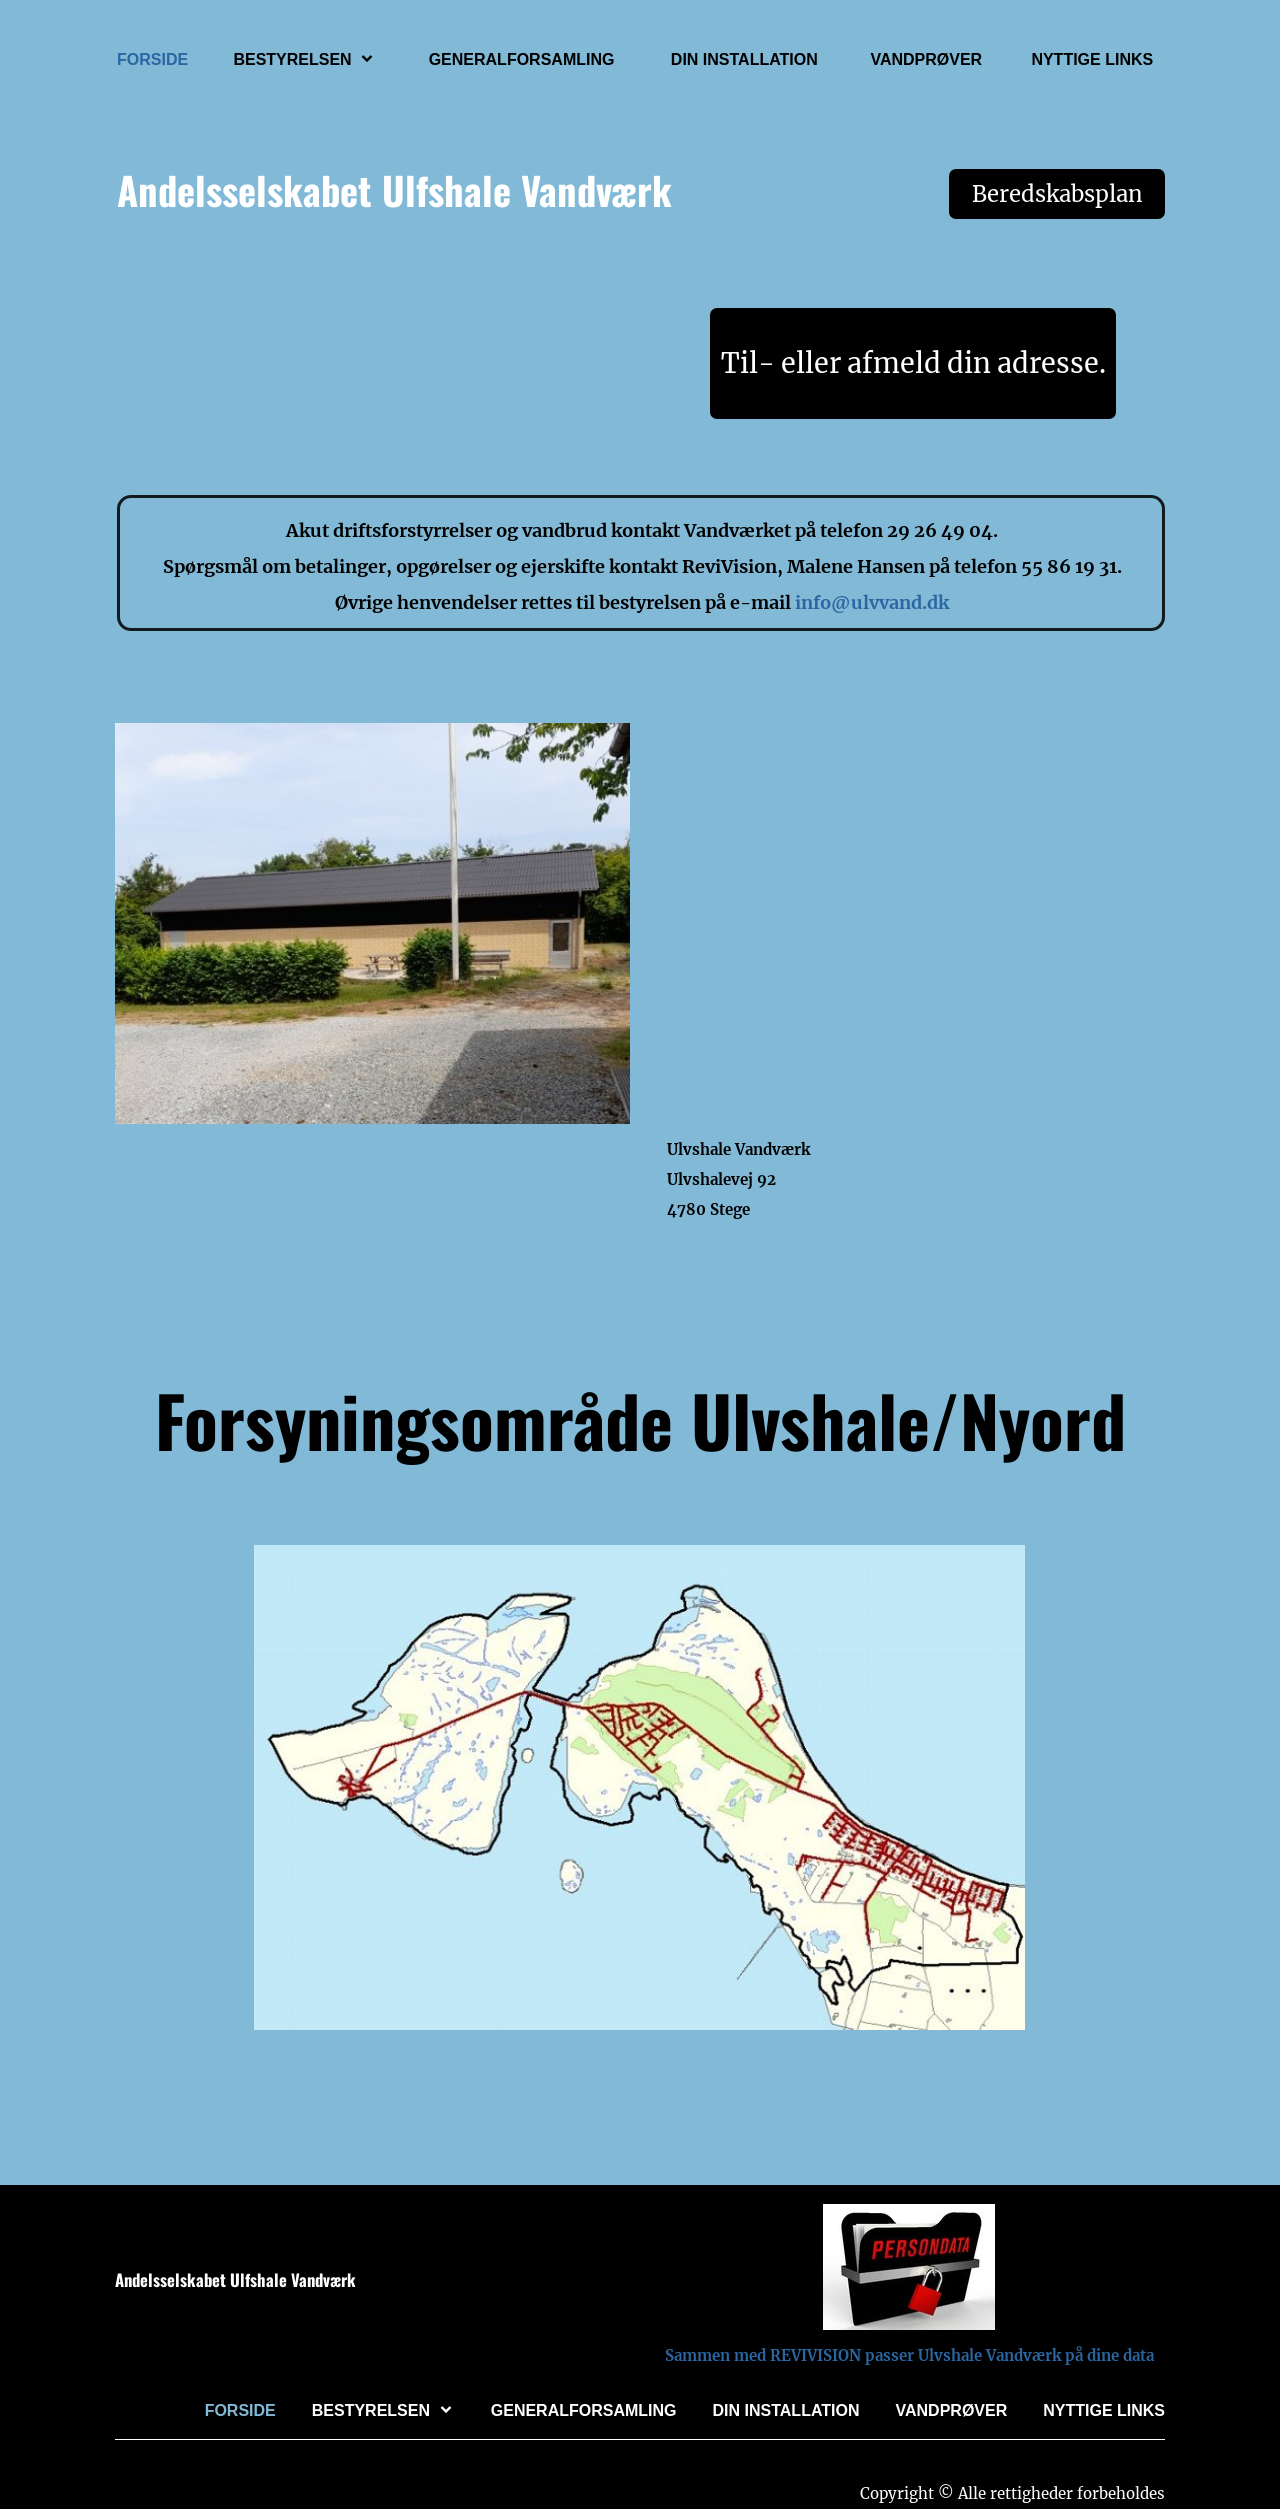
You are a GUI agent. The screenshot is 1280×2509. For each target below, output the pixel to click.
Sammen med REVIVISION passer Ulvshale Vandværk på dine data (909, 2355)
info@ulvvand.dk (872, 602)
